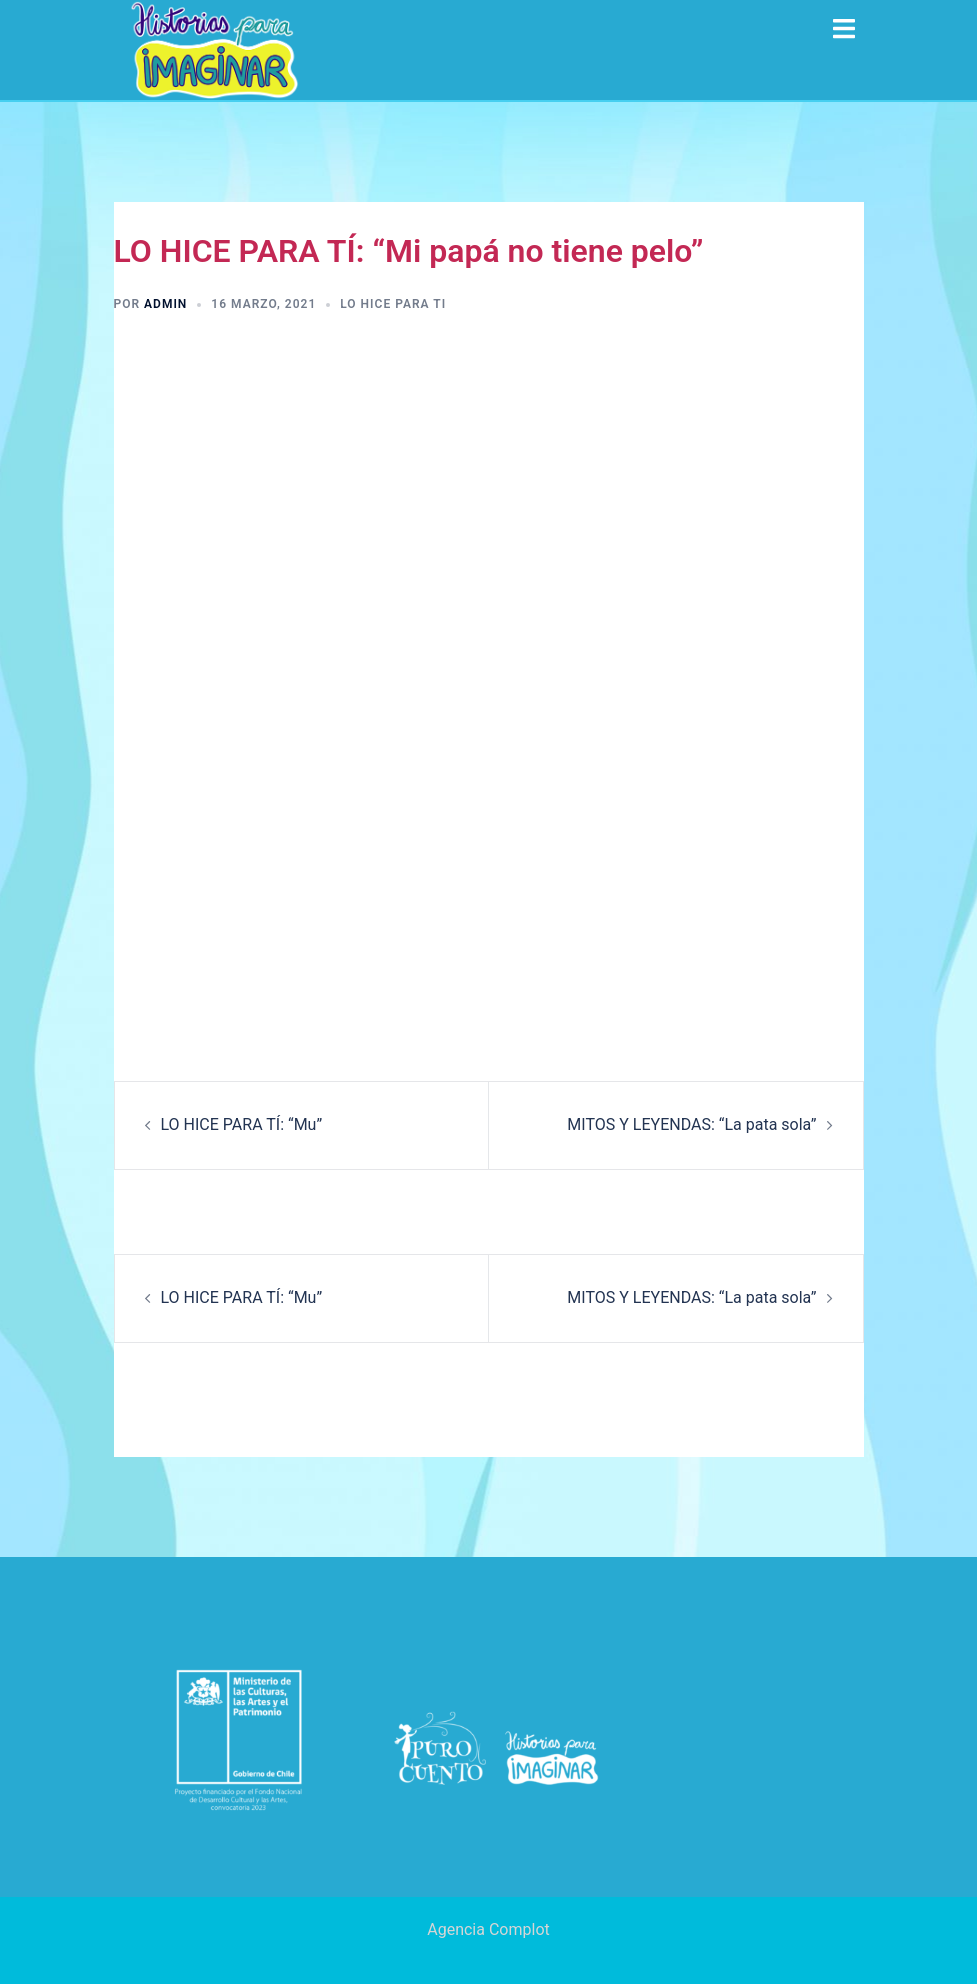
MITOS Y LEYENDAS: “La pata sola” (691, 1124)
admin (165, 304)
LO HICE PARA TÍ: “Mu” (242, 1124)
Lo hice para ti (393, 304)
